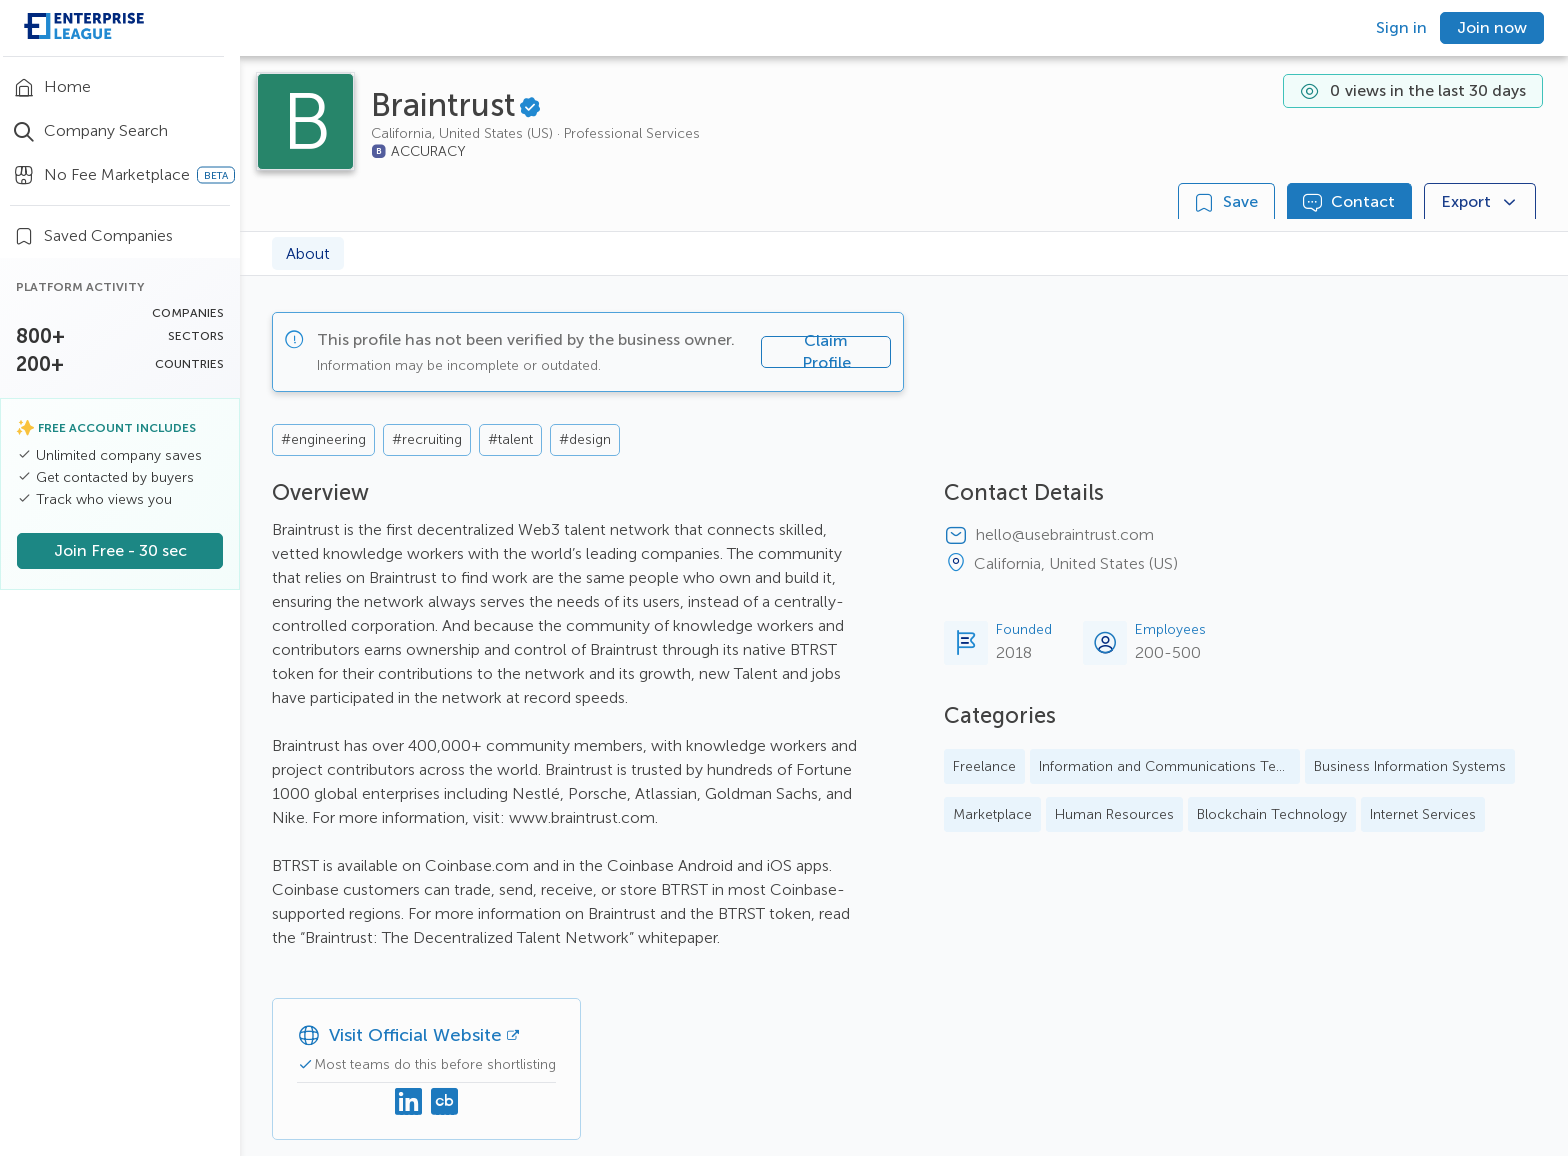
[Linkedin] (409, 1103)
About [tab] (308, 253)
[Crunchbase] (445, 1103)
